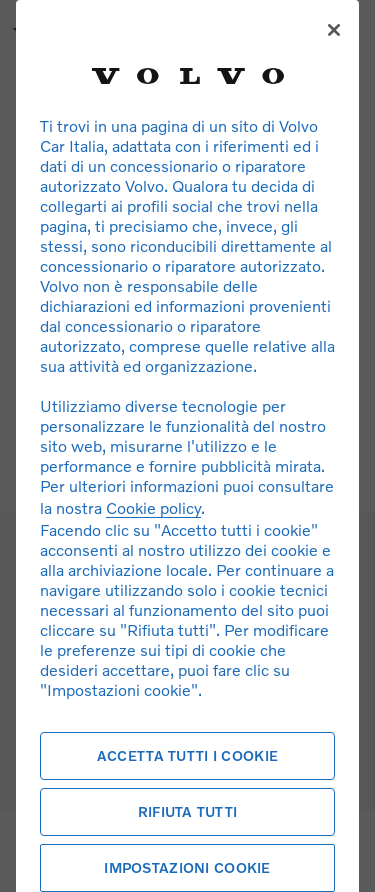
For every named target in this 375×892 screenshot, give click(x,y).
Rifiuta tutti (188, 811)
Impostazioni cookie (187, 867)
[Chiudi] (334, 30)
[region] (187, 446)
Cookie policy (153, 507)
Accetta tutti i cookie (187, 755)
